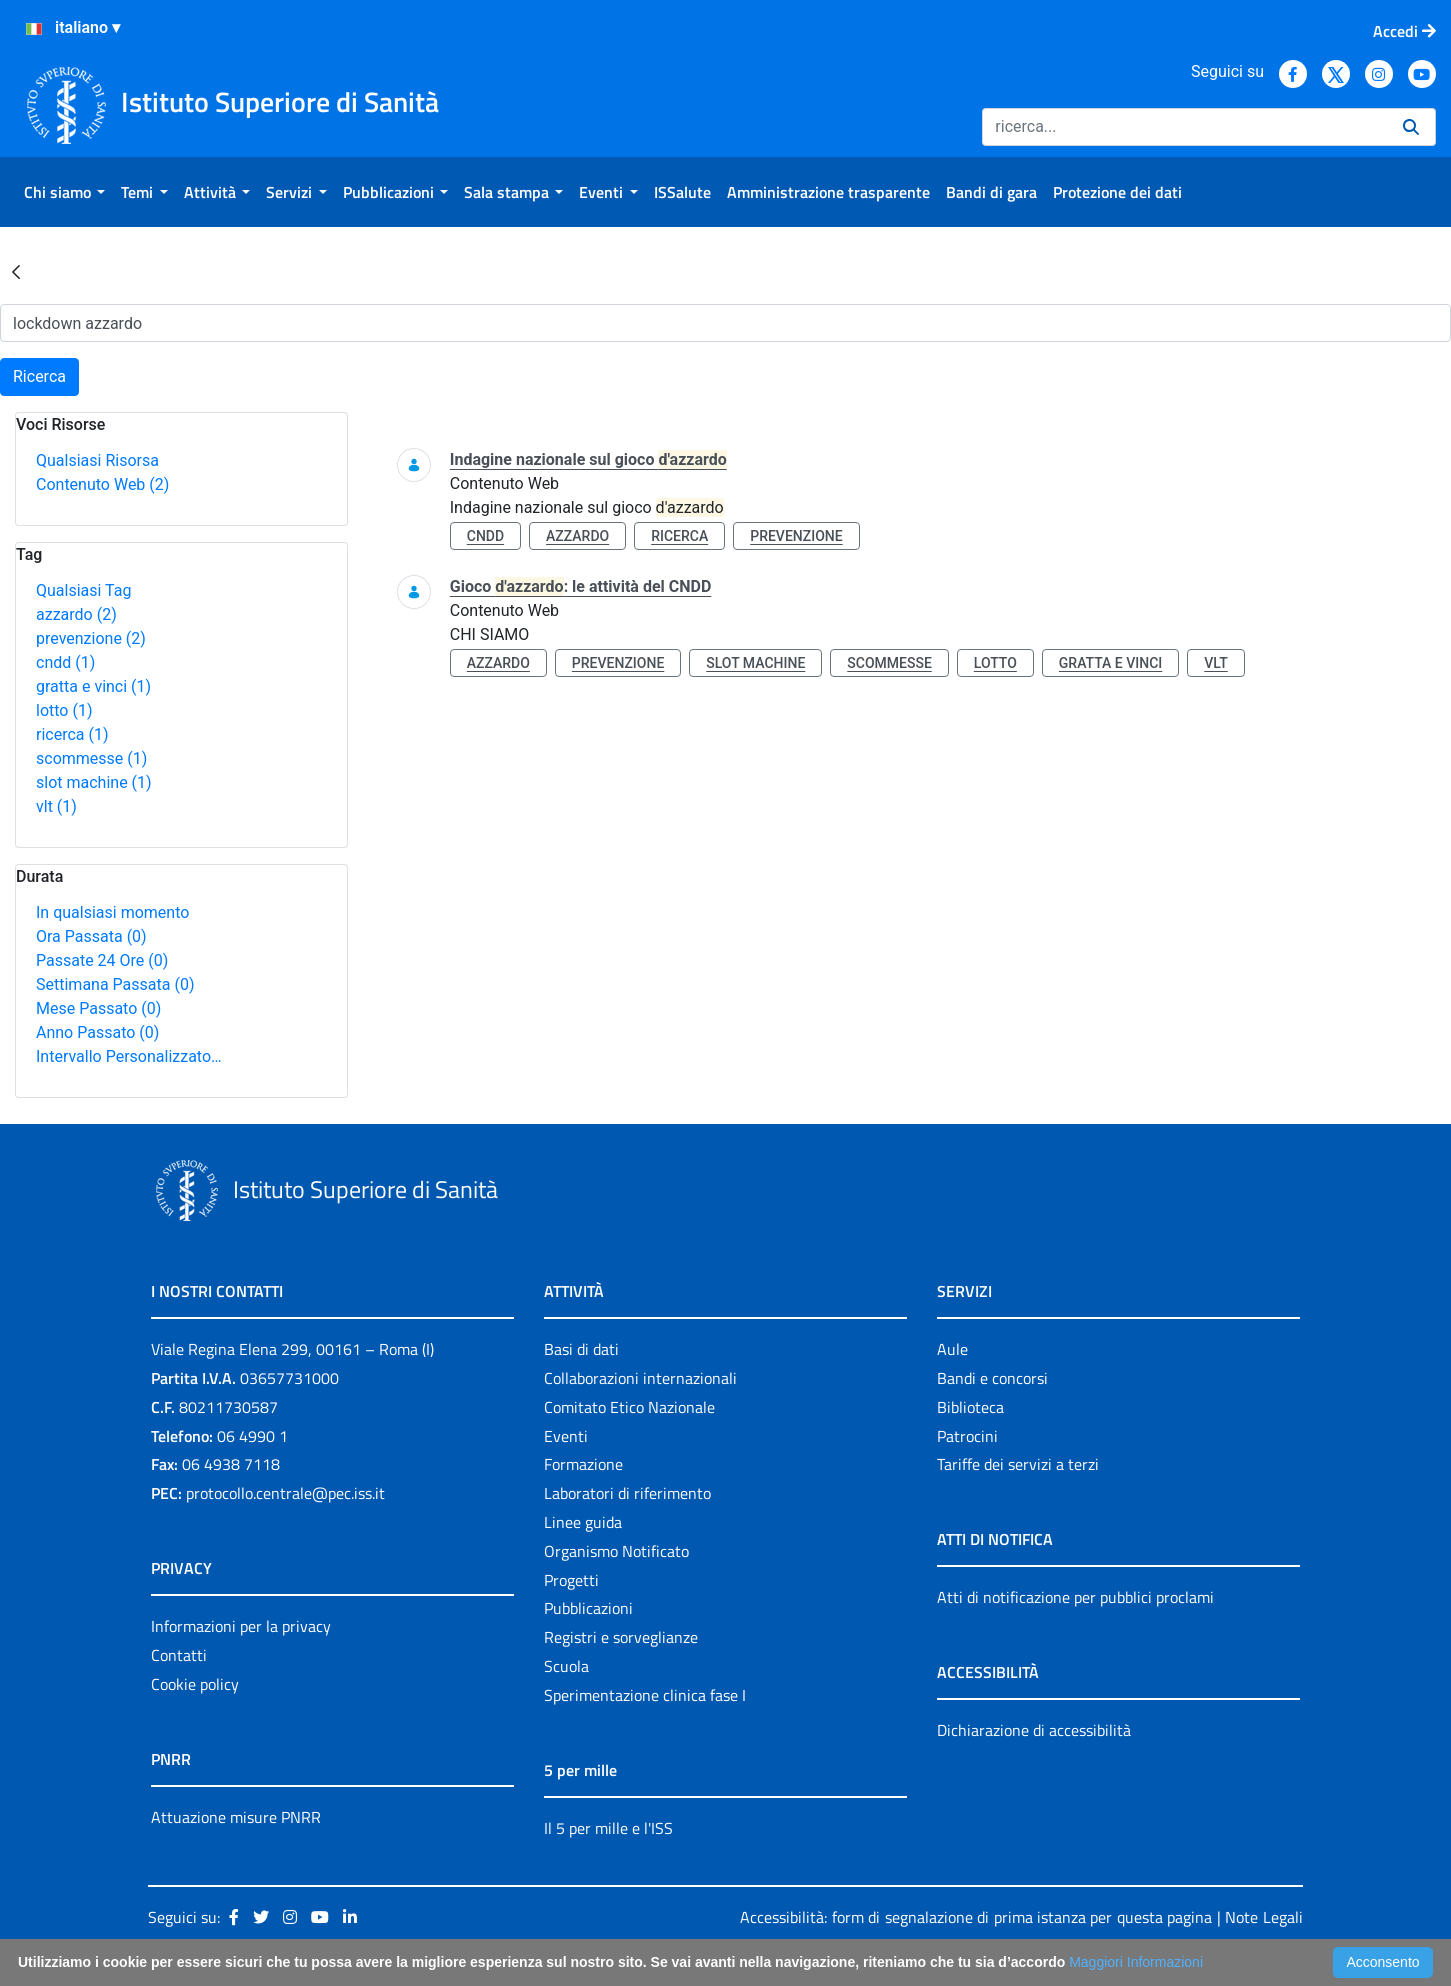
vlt (56, 806)
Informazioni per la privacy (241, 1626)
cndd (65, 662)
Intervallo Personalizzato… (129, 1056)
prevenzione (91, 638)
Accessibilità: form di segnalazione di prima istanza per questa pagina (976, 1917)
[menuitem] (64, 192)
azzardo (76, 614)
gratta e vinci (93, 686)
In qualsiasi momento (112, 912)
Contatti (179, 1655)
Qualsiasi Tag (83, 590)
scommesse (91, 758)
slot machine (94, 782)
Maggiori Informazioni (1136, 1962)
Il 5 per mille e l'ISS (608, 1828)
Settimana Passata (115, 984)
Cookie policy (195, 1684)
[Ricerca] (1184, 127)
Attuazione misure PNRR (236, 1817)
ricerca (72, 734)
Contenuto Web (102, 484)
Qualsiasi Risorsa (97, 460)
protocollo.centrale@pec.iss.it (285, 1493)
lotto (64, 710)
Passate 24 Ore (102, 960)
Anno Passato (97, 1032)
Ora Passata (91, 936)
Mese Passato (98, 1008)
